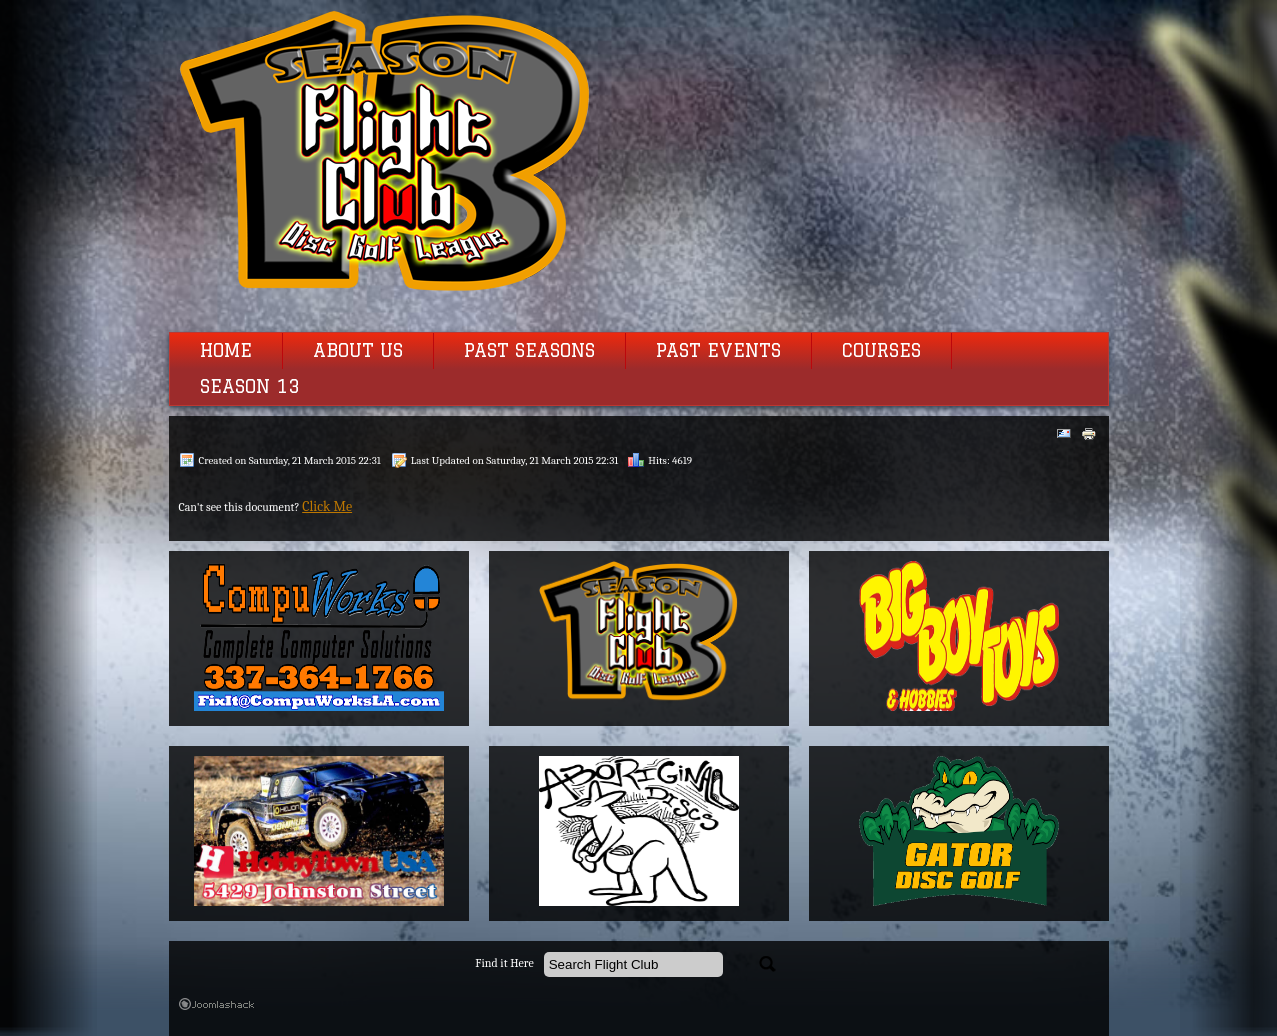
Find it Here (504, 964)
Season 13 (250, 387)
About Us (358, 351)
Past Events (718, 351)
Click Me (327, 506)
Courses (881, 351)
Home (226, 351)
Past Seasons (529, 351)
